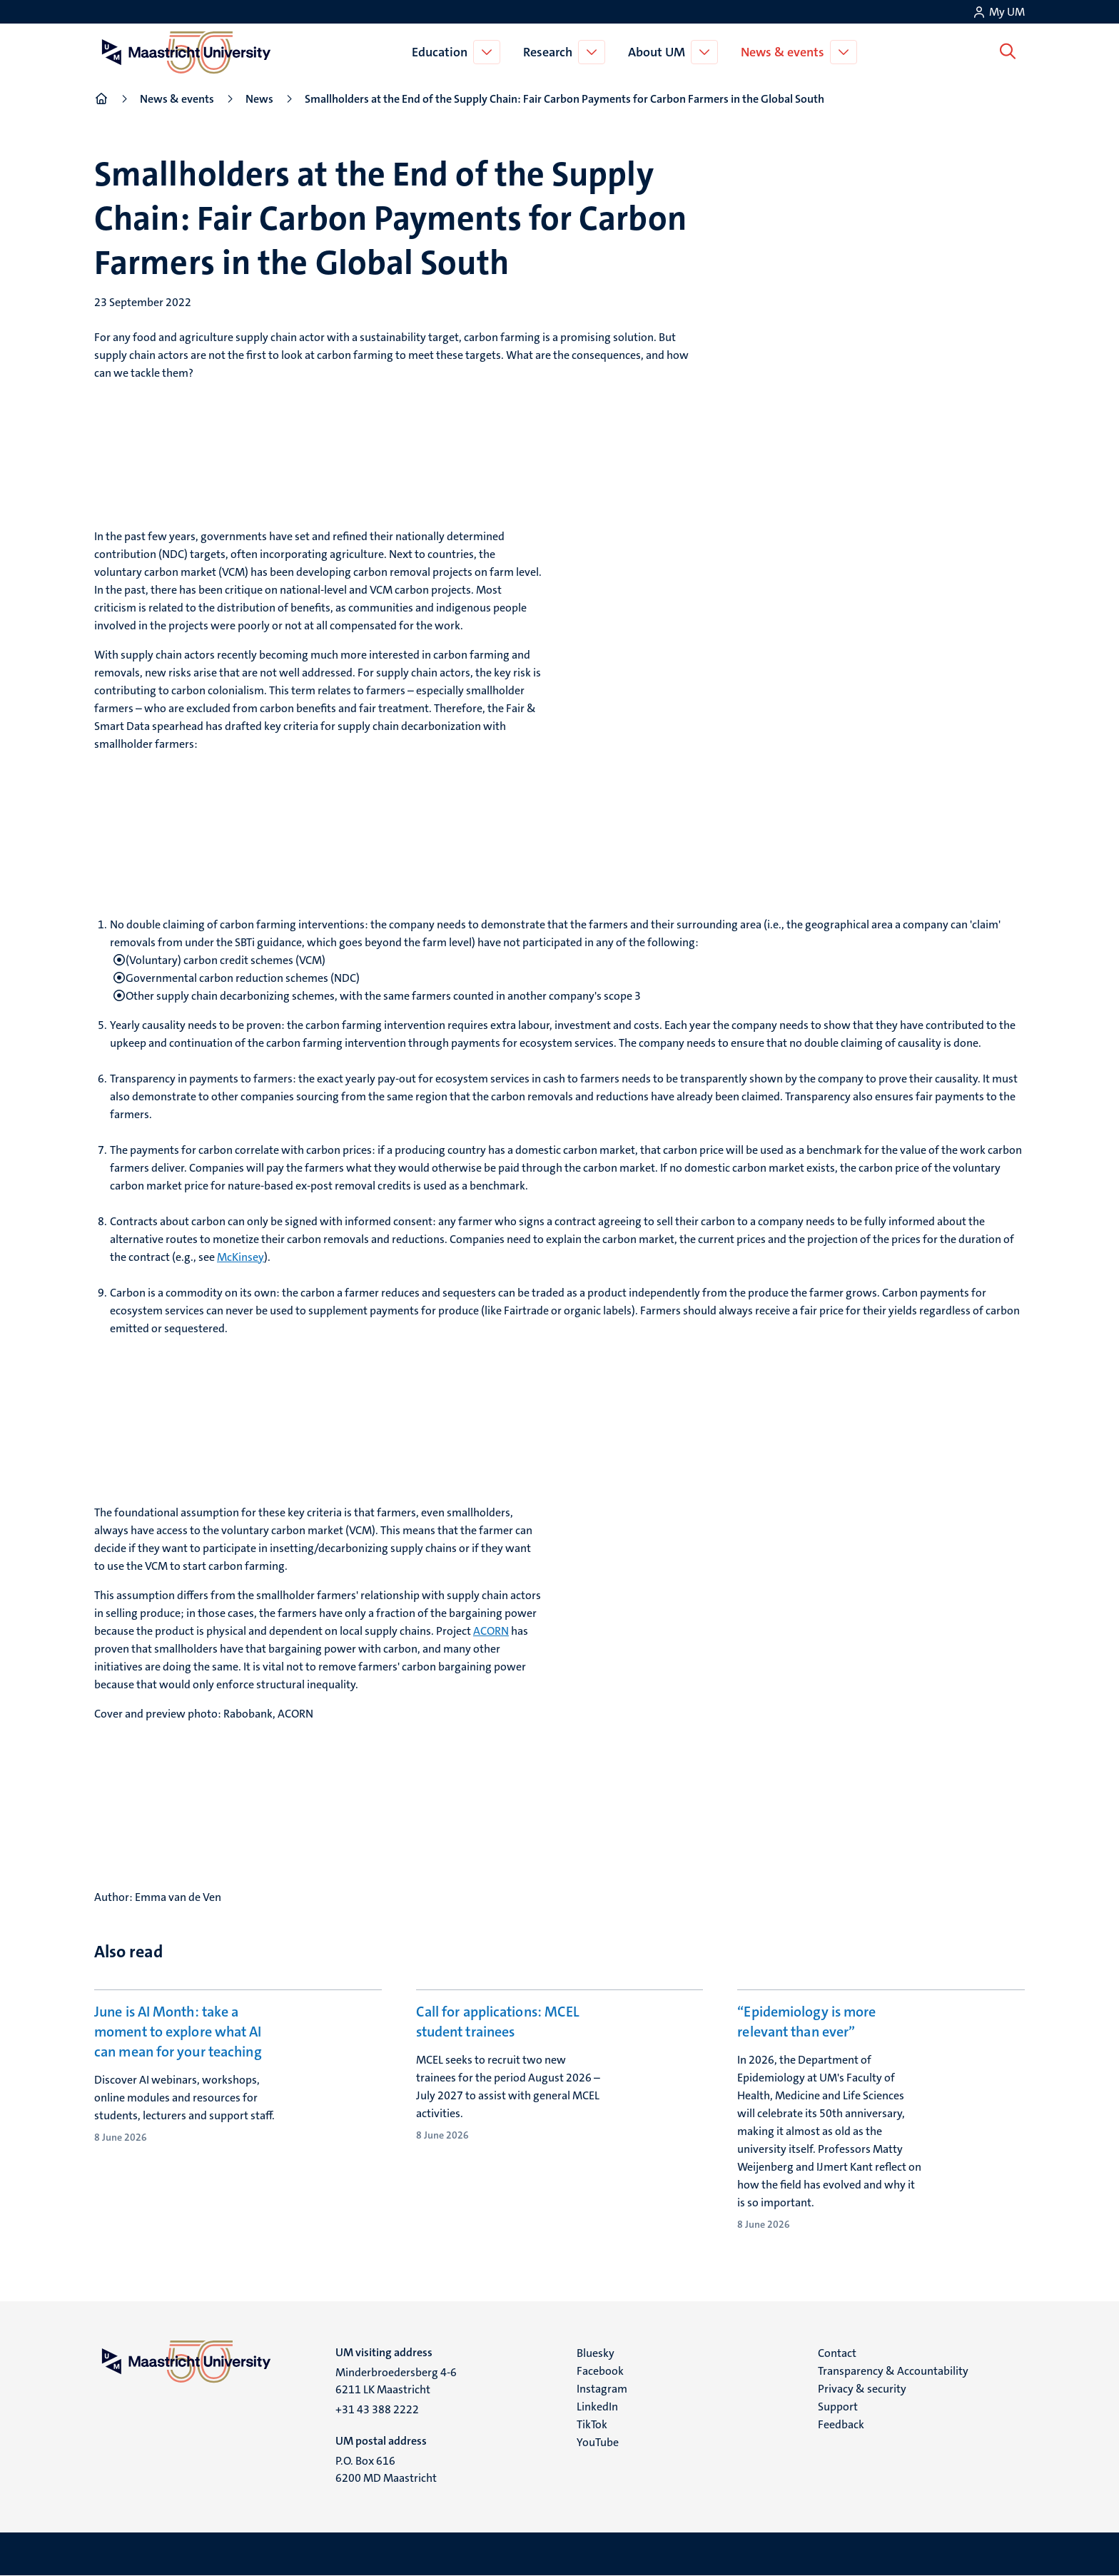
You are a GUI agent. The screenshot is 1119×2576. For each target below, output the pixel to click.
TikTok (592, 2424)
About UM (659, 52)
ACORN (491, 1630)
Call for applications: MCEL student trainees (498, 2021)
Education (442, 52)
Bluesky (595, 2353)
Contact (837, 2353)
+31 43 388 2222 (377, 2409)
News (259, 98)
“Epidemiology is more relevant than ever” (806, 2021)
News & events (785, 52)
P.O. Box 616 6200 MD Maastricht (386, 2469)
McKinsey (240, 1256)
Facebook (600, 2370)
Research (550, 52)
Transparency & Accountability (893, 2370)
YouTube (598, 2442)
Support (838, 2406)
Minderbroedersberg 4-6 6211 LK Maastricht (396, 2381)
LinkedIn (597, 2406)
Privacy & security (862, 2388)
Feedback (841, 2424)
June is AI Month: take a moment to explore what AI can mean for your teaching (178, 2031)
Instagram (602, 2388)
